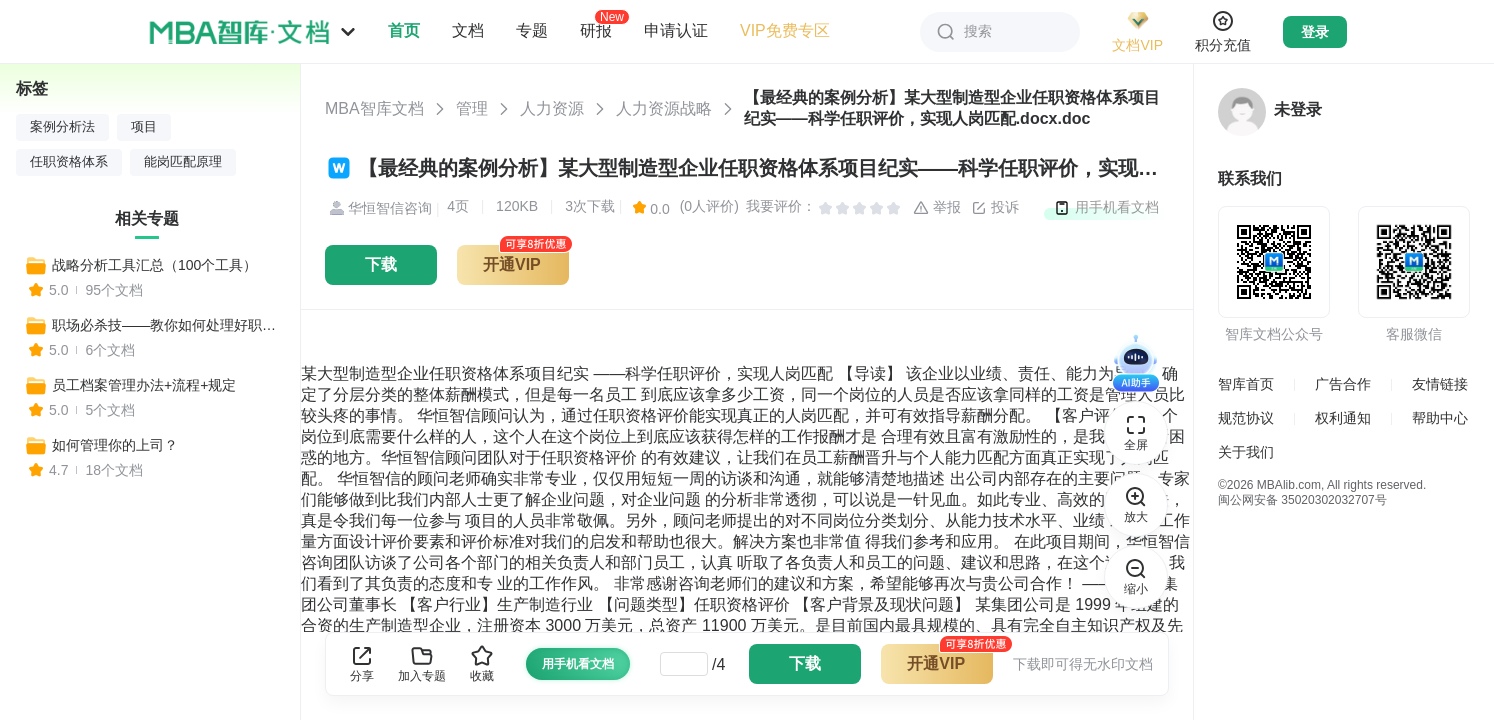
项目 (144, 127)
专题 (532, 30)
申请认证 (676, 30)
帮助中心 (1440, 418)
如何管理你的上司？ (115, 445)
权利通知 (1343, 418)
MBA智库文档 (374, 108)
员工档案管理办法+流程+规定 (144, 385)
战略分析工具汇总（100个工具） (154, 265)
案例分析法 (62, 127)
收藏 (482, 663)
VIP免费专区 (785, 30)
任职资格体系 (69, 162)
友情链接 (1440, 384)
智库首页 (1246, 384)
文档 (468, 30)
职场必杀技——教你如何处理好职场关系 (167, 325)
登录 (1315, 32)
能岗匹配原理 (183, 162)
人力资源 (552, 108)
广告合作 (1343, 384)
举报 (937, 208)
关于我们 (1246, 452)
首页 (404, 30)
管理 (472, 108)
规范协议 (1246, 418)
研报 (596, 30)
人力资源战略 (664, 108)
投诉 (995, 208)
